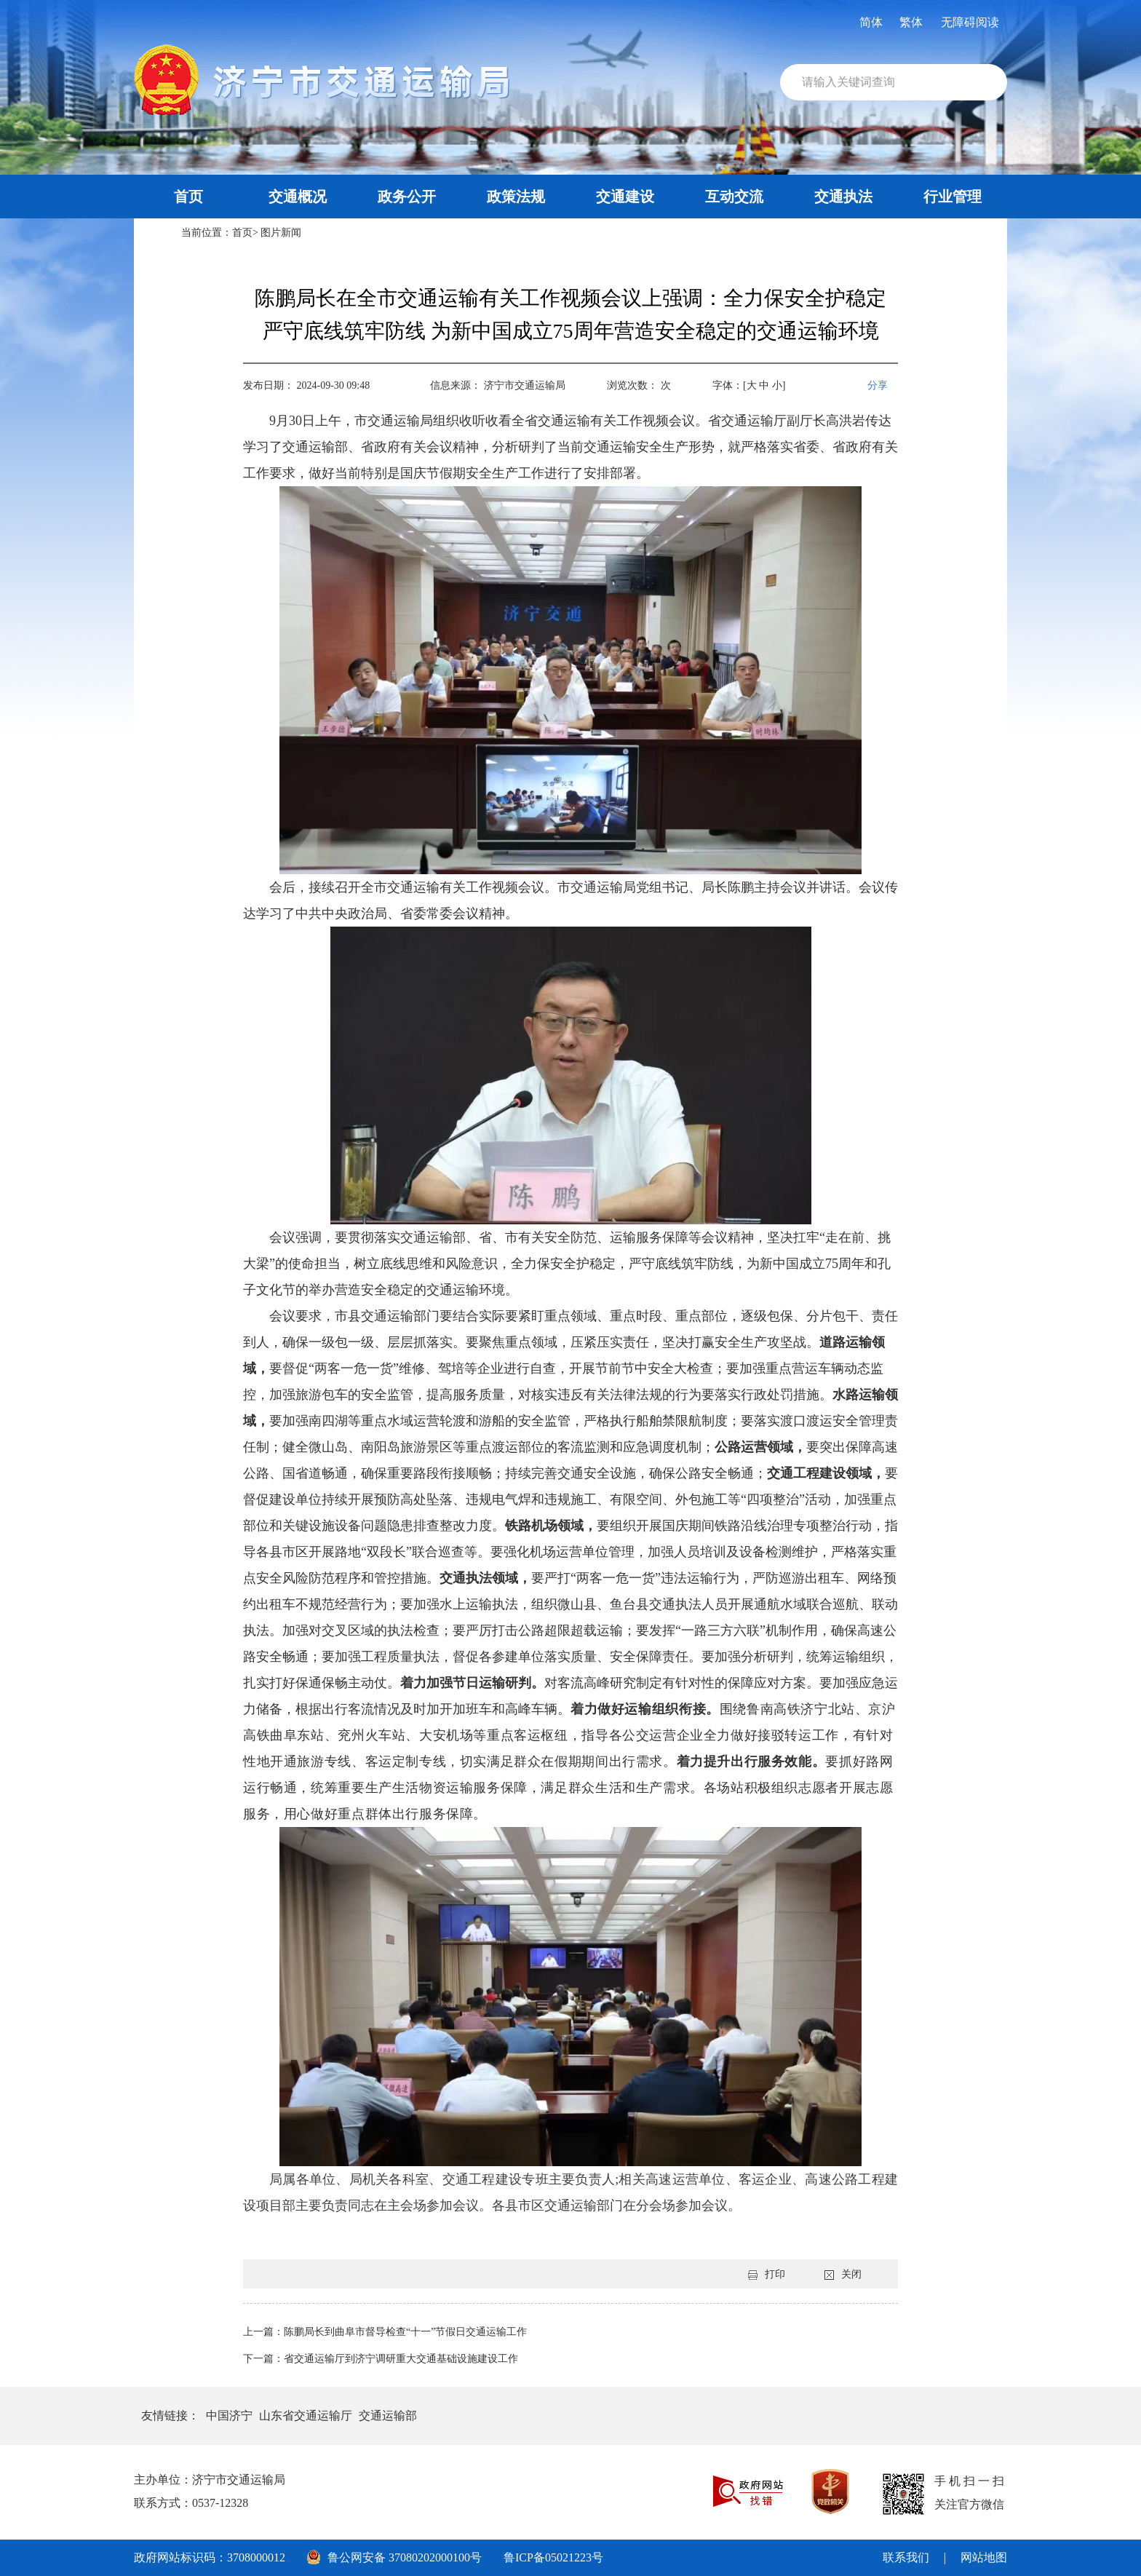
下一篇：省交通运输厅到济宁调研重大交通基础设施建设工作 (380, 2358)
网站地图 (984, 2557)
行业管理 (952, 197)
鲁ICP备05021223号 (553, 2557)
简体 (871, 22)
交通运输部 (388, 2415)
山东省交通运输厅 (305, 2415)
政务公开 (407, 197)
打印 (766, 2274)
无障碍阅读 (970, 22)
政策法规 (516, 197)
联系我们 (906, 2557)
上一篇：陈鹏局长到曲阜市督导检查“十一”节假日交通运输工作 (385, 2331)
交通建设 (625, 197)
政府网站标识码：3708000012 (209, 2557)
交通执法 (843, 197)
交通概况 (298, 197)
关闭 (843, 2274)
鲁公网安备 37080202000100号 (394, 2557)
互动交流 (734, 197)
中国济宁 (229, 2415)
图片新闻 (281, 232)
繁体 (911, 22)
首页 (188, 197)
